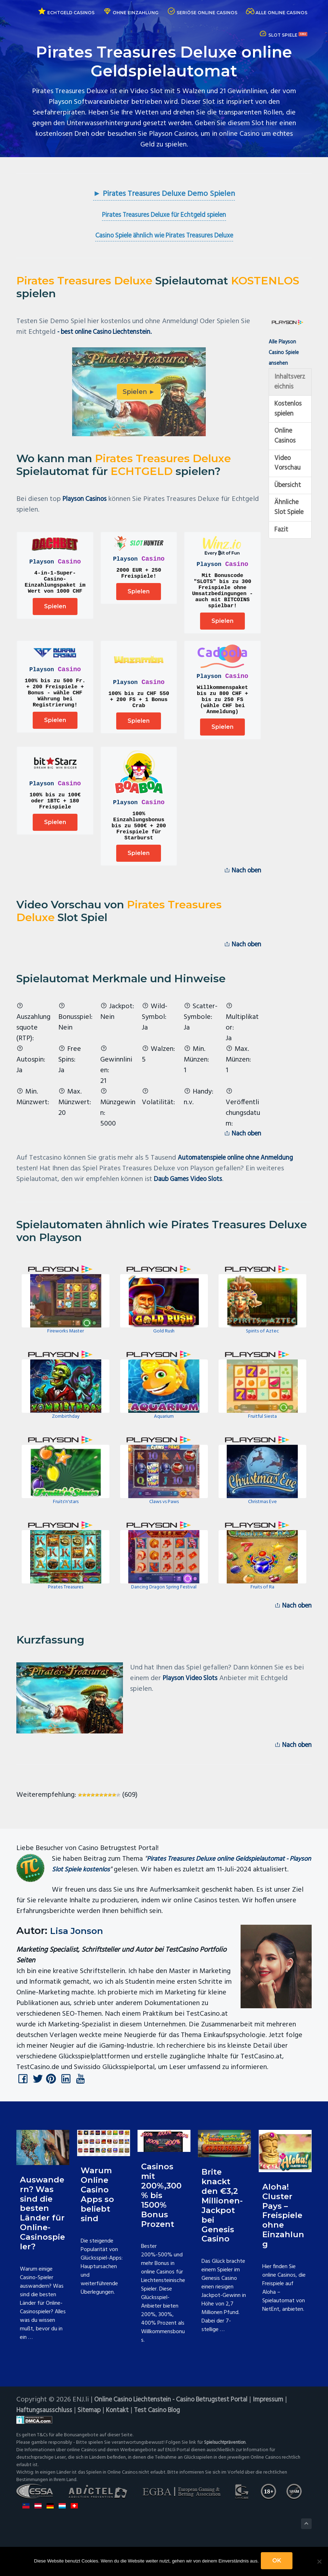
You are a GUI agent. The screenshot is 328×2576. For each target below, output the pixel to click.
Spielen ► (139, 393)
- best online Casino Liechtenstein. (109, 333)
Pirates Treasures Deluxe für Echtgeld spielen (164, 216)
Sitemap (92, 2447)
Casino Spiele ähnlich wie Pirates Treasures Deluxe (164, 236)
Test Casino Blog (166, 2447)
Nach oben (240, 889)
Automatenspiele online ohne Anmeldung (241, 1180)
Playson (41, 563)
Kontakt (123, 2447)
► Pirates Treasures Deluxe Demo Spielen (164, 194)
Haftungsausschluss (45, 2447)
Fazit (281, 551)
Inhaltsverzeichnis (289, 384)
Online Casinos (285, 442)
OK (278, 2562)
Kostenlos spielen (289, 413)
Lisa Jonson (80, 1966)
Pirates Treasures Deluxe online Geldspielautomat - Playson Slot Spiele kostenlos (176, 1889)
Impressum (285, 2437)
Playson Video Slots (193, 1702)
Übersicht (289, 493)
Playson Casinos (87, 500)
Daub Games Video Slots (192, 1201)
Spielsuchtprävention (226, 2480)
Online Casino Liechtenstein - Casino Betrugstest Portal (179, 2437)
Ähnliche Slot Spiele (287, 522)
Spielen (55, 611)
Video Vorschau (288, 470)
